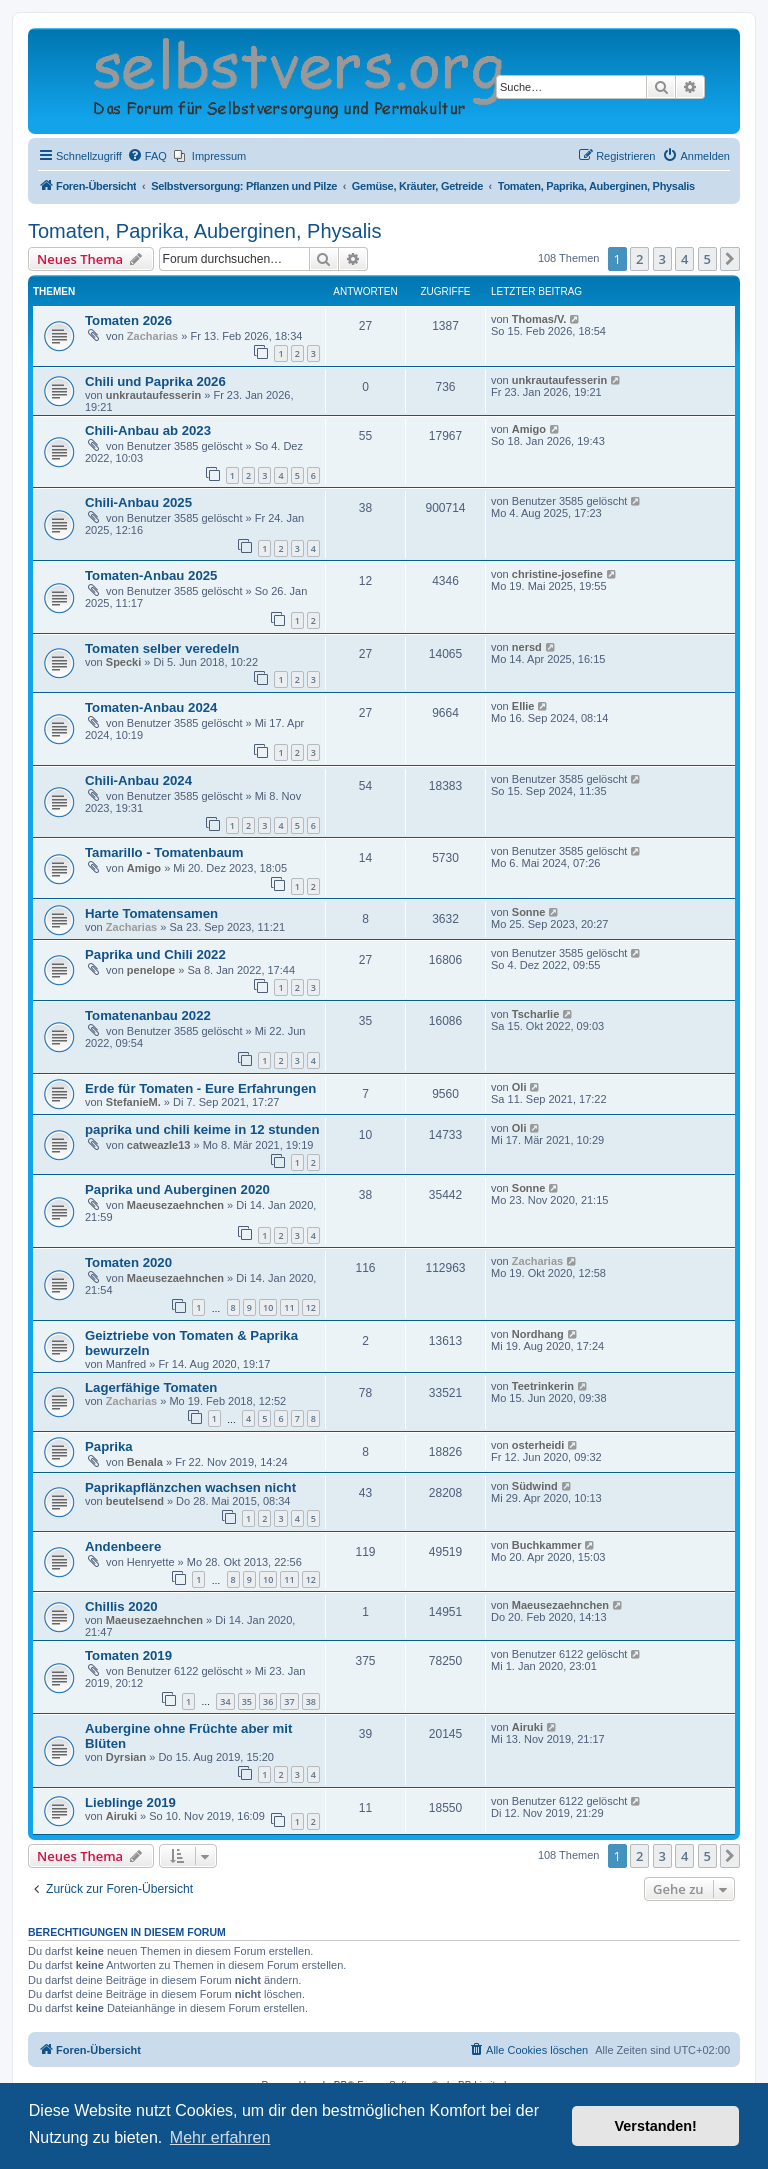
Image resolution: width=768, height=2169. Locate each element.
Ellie (523, 706)
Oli (519, 1087)
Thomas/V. (539, 319)
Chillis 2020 (121, 1606)
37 (289, 1701)
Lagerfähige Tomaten (151, 1387)
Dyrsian (126, 1757)
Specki (123, 662)
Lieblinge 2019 (130, 1802)
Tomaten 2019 (128, 1655)
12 (311, 1307)
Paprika (109, 1446)
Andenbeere (123, 1546)
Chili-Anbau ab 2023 (148, 430)
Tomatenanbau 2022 (148, 1015)
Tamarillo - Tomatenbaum (164, 852)
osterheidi (538, 1445)
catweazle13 (159, 1145)
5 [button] (707, 259)
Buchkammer (547, 1545)
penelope (151, 970)
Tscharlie (536, 1014)
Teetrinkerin (543, 1386)
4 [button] (684, 259)
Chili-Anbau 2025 (138, 502)
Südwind (535, 1486)
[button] (730, 259)
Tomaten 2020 (128, 1262)
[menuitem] (147, 156)
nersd (527, 647)
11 (289, 1307)
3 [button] (662, 259)
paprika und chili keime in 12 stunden (202, 1129)
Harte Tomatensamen (151, 913)
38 (311, 1701)
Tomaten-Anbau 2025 (151, 575)
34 (225, 1701)
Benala (145, 1462)
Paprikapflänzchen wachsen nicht (190, 1487)
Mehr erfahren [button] (220, 2137)
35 (247, 1701)
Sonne (529, 912)
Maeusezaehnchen (175, 1205)
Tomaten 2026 (128, 320)
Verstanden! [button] (656, 2126)
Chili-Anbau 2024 (138, 780)
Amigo (529, 429)
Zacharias (152, 336)
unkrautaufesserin (153, 395)
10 (268, 1307)
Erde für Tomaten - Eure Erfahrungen (200, 1088)
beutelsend (135, 1501)
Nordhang (538, 1334)
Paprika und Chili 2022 (155, 954)
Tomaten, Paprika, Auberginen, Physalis (205, 231)
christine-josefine (557, 574)
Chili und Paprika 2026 (155, 381)
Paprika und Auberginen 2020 (177, 1189)
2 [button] (639, 259)
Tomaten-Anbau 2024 (151, 707)
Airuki (527, 1727)
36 (268, 1701)
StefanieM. (133, 1102)
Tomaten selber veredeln (162, 648)
